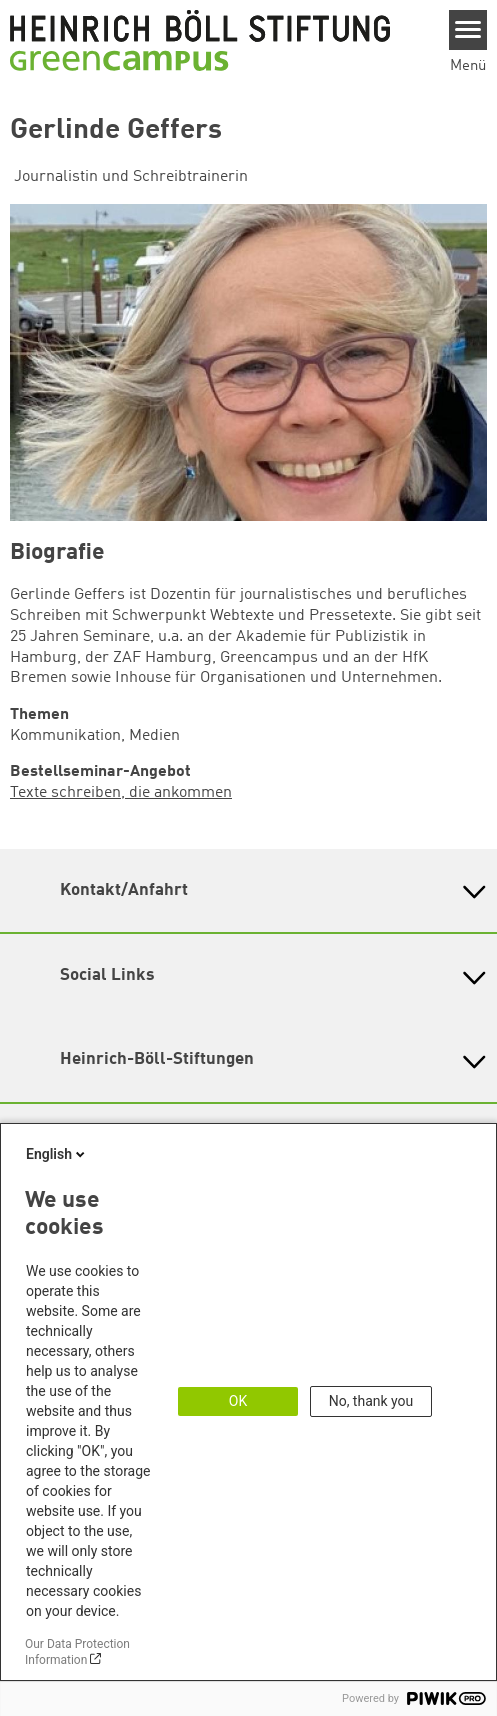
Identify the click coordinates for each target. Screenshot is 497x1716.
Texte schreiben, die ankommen (121, 793)
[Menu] (468, 30)
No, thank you (371, 1401)
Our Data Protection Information (77, 1652)
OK (238, 1401)
